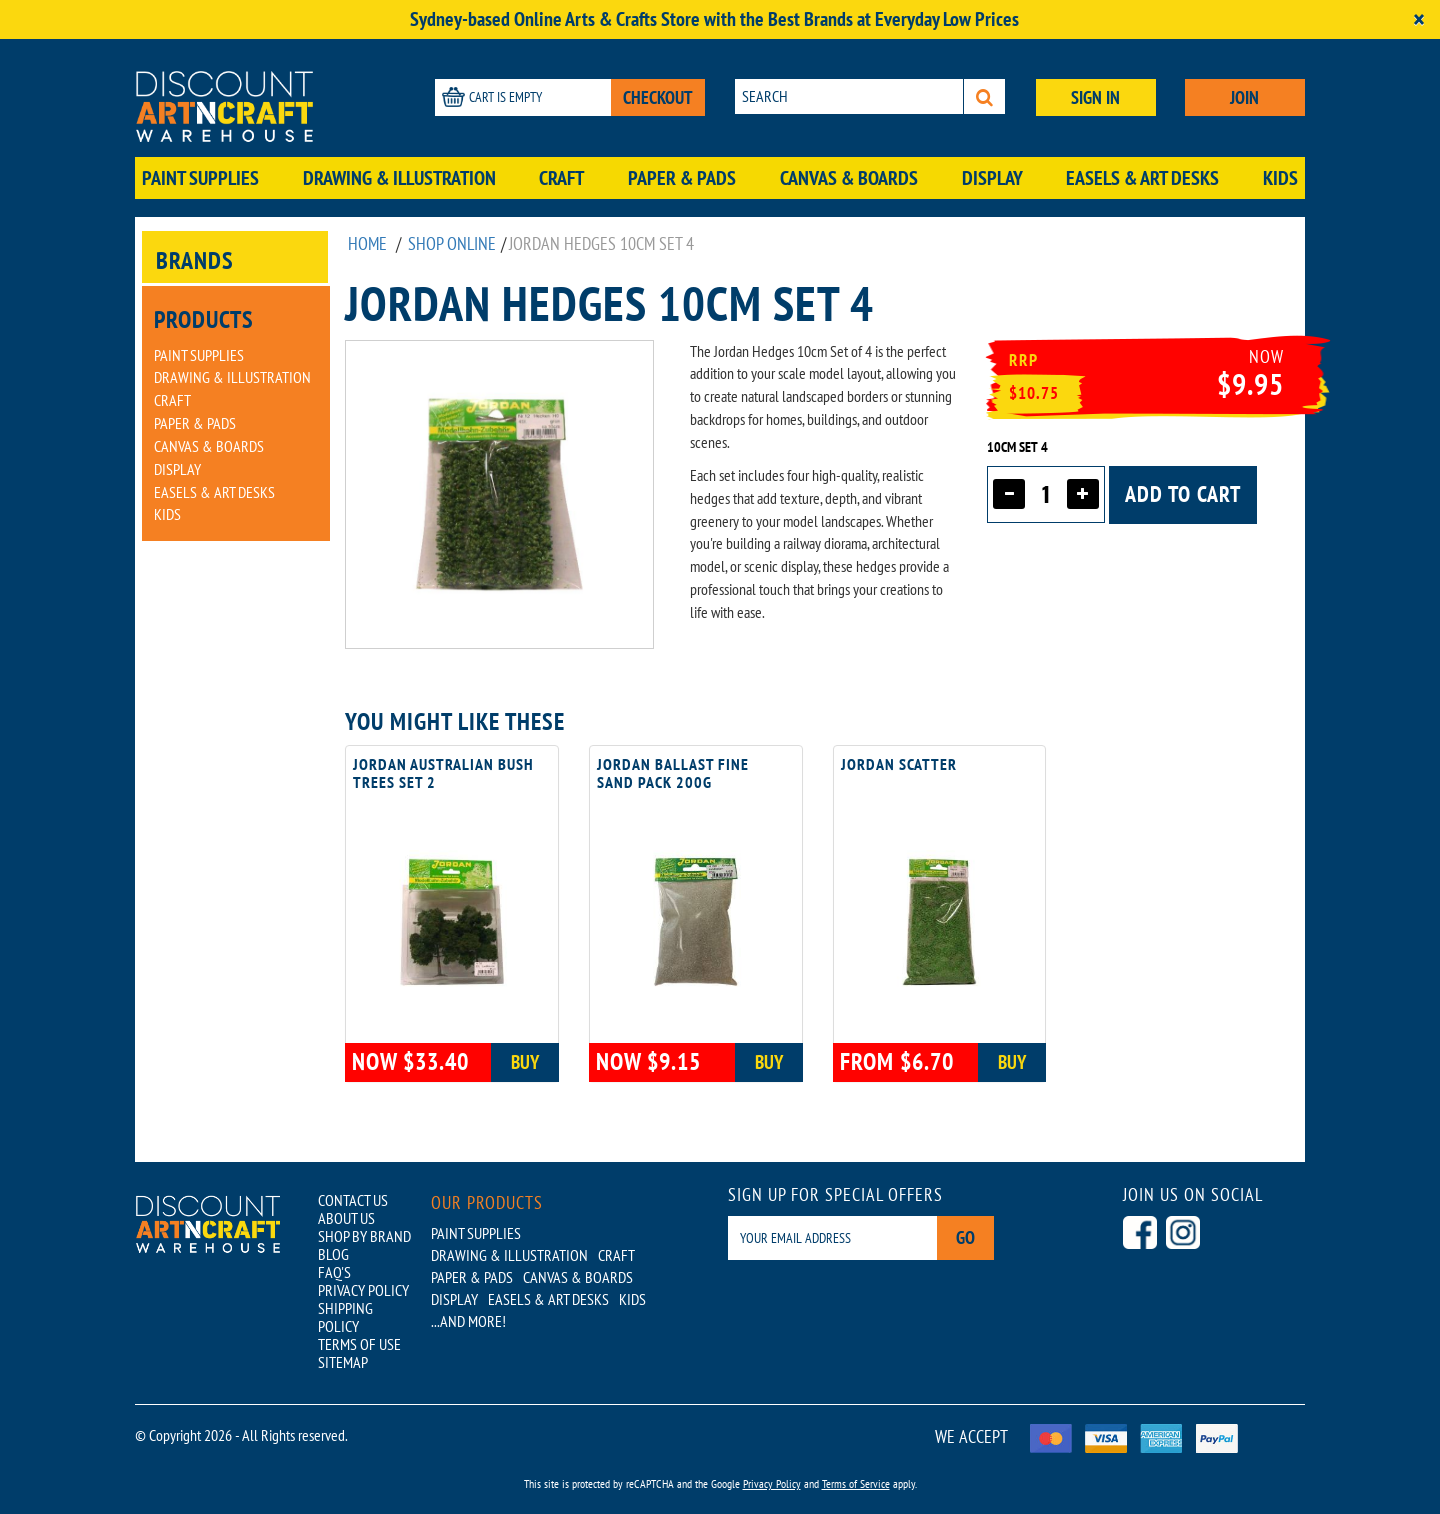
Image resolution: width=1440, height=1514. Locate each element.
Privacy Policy (772, 1483)
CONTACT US (353, 1200)
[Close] (1419, 19)
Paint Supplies (200, 178)
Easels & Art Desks (1142, 178)
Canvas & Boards (849, 178)
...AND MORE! (468, 1321)
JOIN (1244, 97)
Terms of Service (856, 1483)
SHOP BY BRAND (364, 1236)
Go (965, 1237)
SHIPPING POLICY (345, 1317)
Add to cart (1183, 494)
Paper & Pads (682, 178)
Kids (1280, 178)
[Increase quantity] (1083, 494)
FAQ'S (334, 1272)
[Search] (984, 96)
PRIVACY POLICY (363, 1290)
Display (992, 178)
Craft (561, 178)
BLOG (333, 1254)
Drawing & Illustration (399, 178)
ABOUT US (346, 1218)
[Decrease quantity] (1009, 494)
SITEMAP (343, 1362)
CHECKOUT (658, 97)
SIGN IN (1095, 97)
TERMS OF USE (359, 1344)
